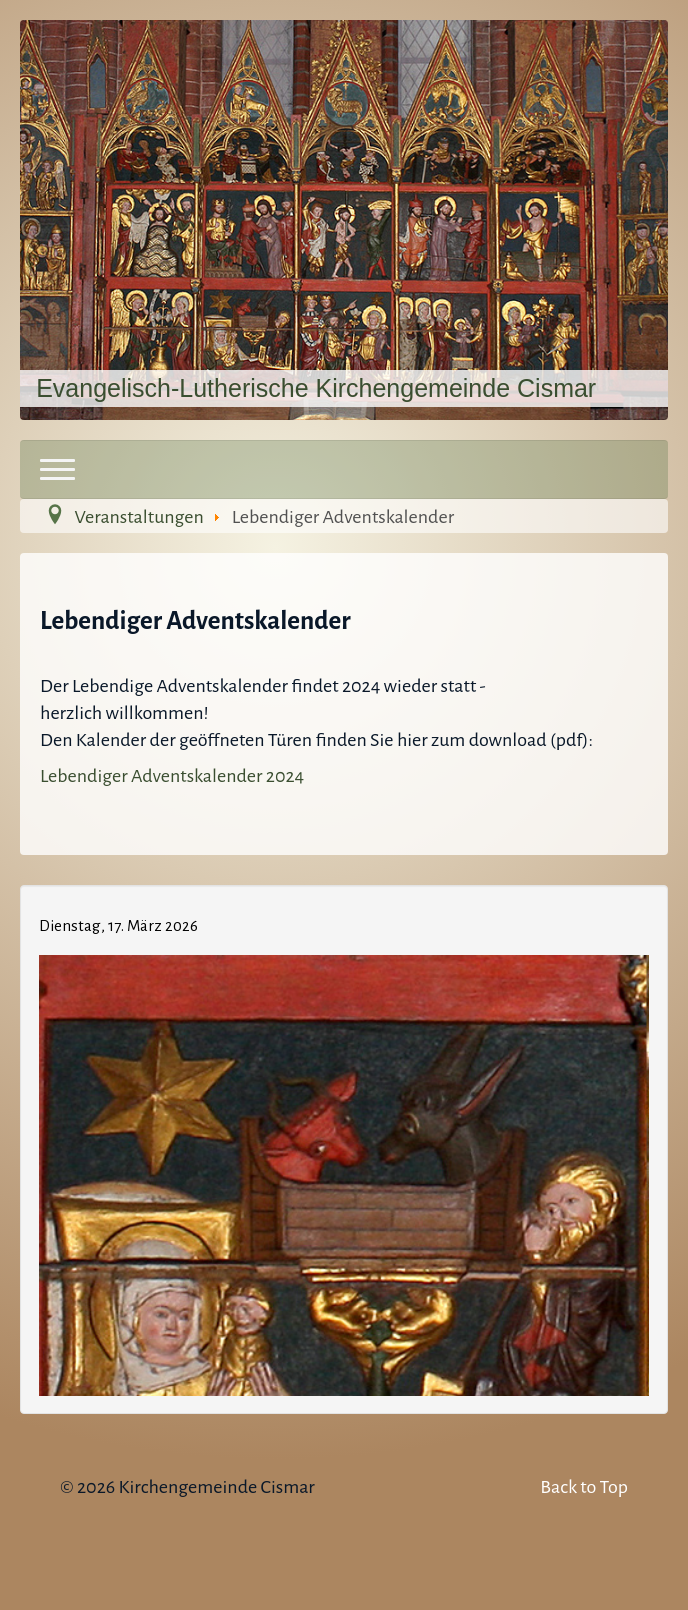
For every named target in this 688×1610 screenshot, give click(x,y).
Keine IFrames (344, 1146)
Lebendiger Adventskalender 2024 (172, 776)
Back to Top (584, 1487)
